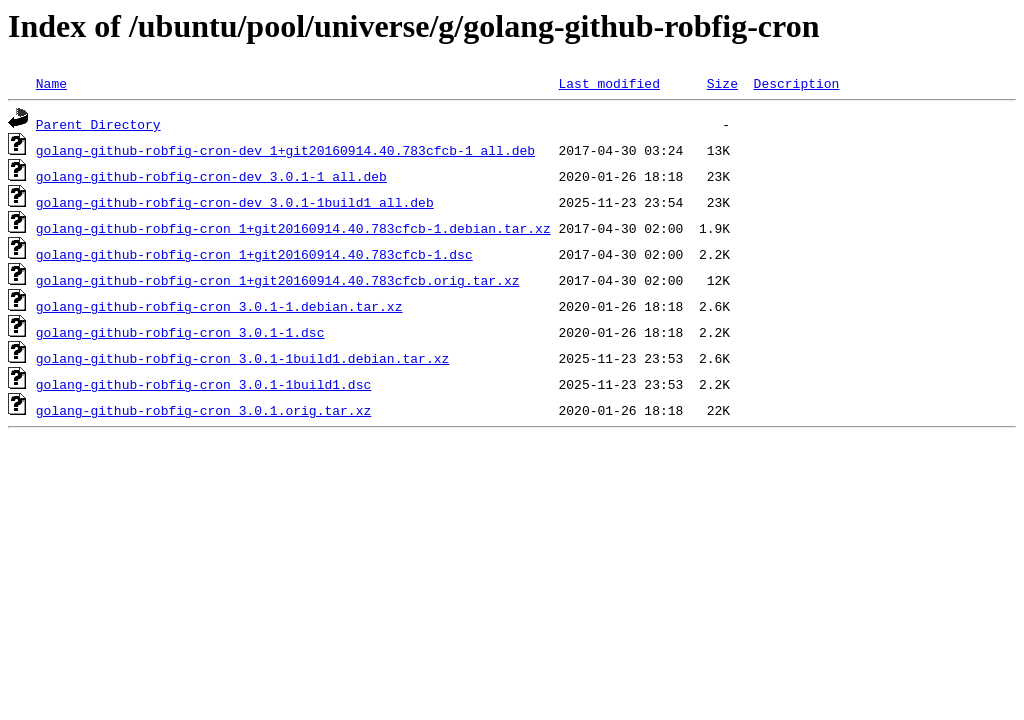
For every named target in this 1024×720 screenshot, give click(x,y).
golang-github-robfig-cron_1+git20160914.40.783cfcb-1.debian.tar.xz (293, 228)
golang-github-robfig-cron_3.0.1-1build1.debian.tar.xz (242, 358)
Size (722, 83)
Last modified (608, 83)
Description (796, 83)
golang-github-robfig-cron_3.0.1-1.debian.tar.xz (219, 306)
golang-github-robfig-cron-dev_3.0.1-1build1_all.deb (235, 202)
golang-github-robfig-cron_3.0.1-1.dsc (180, 332)
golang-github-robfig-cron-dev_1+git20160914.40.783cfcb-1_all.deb (285, 150)
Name (51, 83)
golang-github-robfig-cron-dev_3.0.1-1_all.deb (211, 176)
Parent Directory (98, 124)
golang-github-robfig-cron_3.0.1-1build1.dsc (203, 384)
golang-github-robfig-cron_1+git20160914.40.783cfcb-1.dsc (254, 254)
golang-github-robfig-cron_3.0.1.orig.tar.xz (203, 410)
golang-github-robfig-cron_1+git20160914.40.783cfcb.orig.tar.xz (278, 280)
